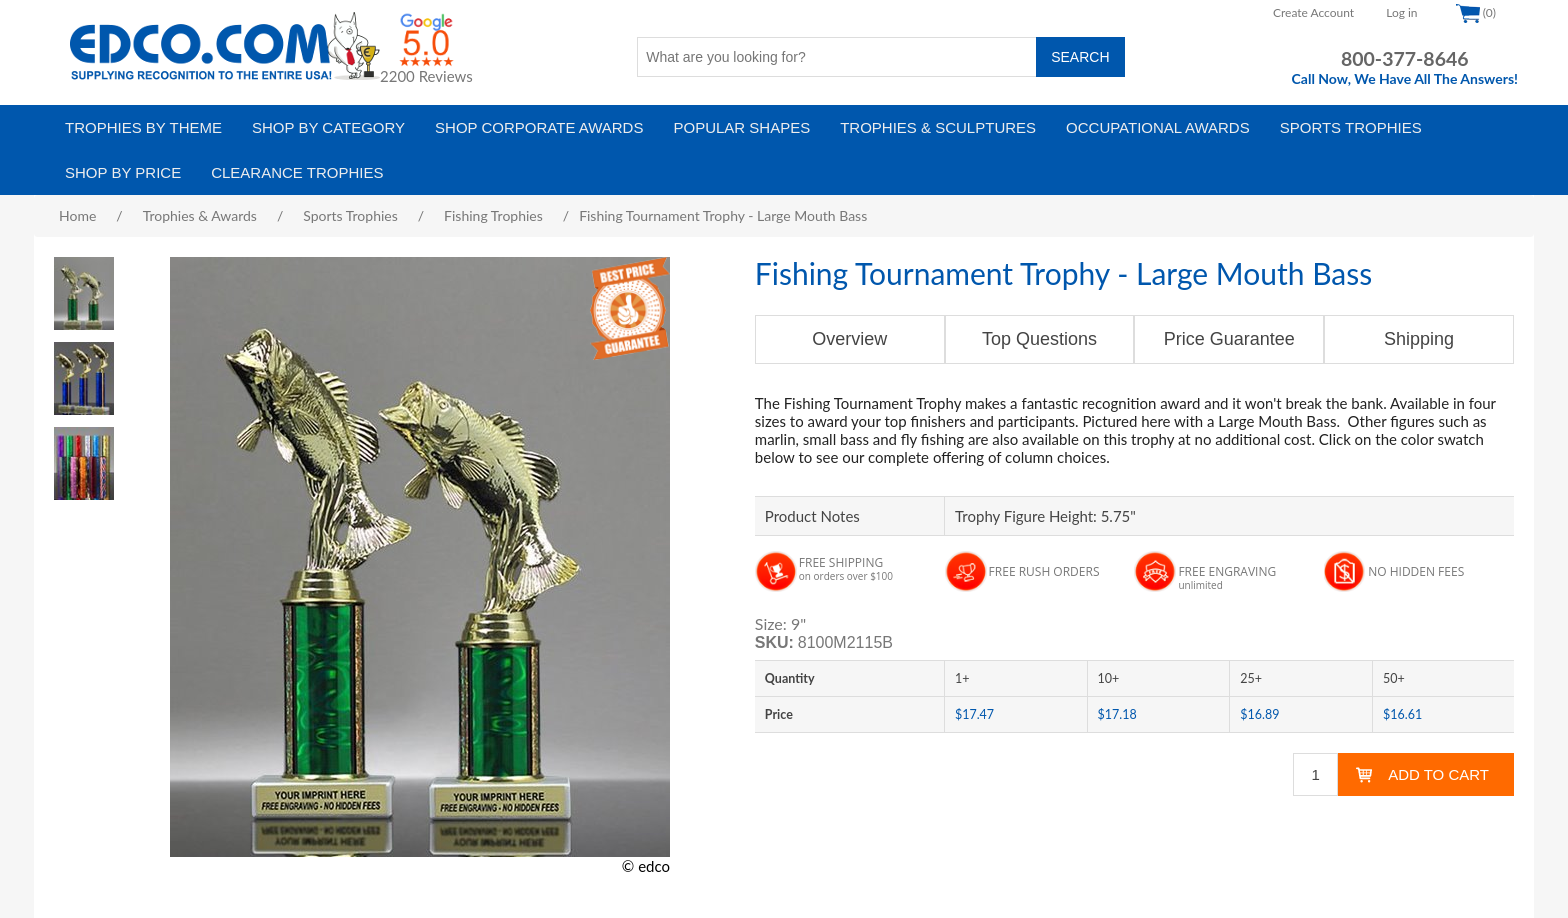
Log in (1401, 12)
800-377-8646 (1405, 58)
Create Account (1313, 12)
